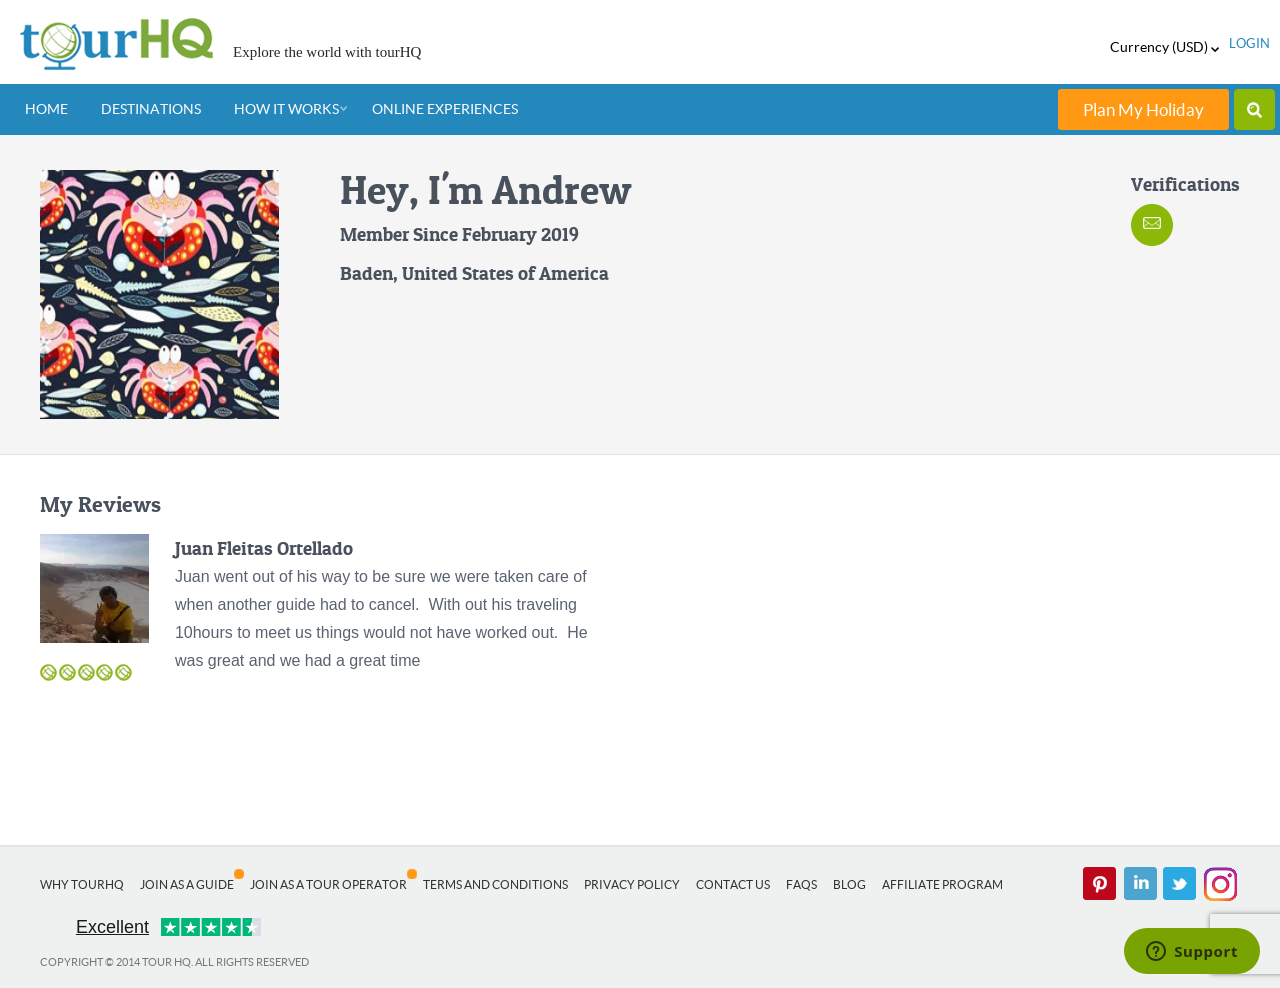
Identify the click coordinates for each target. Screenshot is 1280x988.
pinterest (1100, 884)
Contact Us (733, 884)
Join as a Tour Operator (328, 884)
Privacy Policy (632, 884)
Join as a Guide (187, 884)
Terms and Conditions (495, 884)
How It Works (286, 109)
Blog (849, 884)
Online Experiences (445, 109)
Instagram (1220, 884)
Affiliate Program (942, 884)
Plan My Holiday (1143, 109)
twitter (1180, 884)
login (1249, 43)
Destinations (151, 109)
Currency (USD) (1164, 47)
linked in (1140, 884)
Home (46, 109)
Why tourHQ (82, 884)
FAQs (801, 884)
